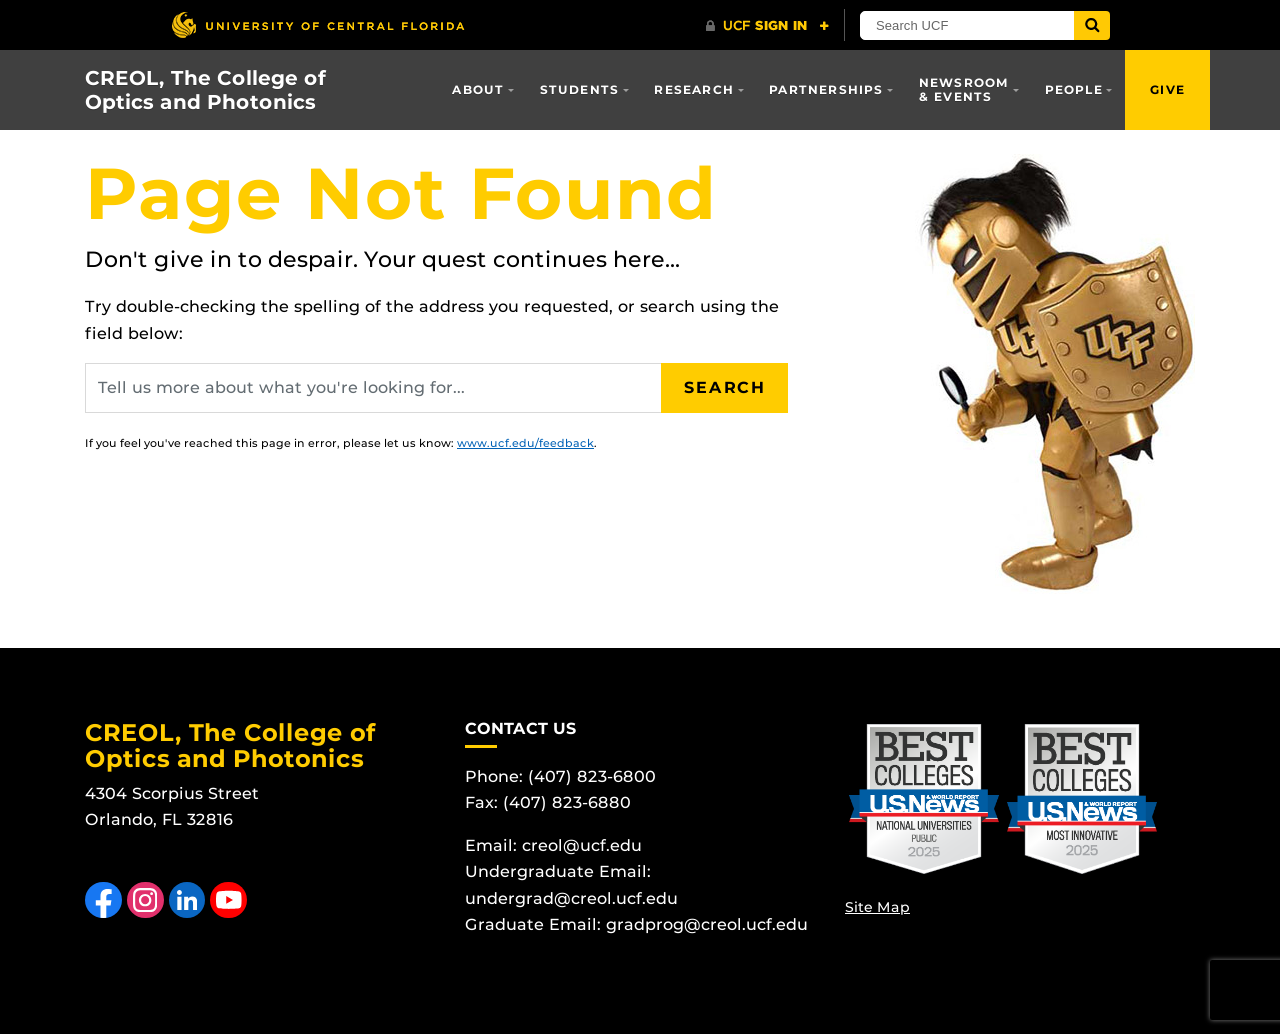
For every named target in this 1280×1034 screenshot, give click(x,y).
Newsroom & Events (964, 89)
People (1074, 89)
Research (694, 89)
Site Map (877, 907)
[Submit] (1092, 25)
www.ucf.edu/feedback (525, 443)
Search (725, 387)
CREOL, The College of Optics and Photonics (205, 90)
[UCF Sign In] (767, 26)
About (478, 89)
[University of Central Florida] (318, 24)
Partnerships (826, 89)
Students (580, 89)
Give (1167, 89)
